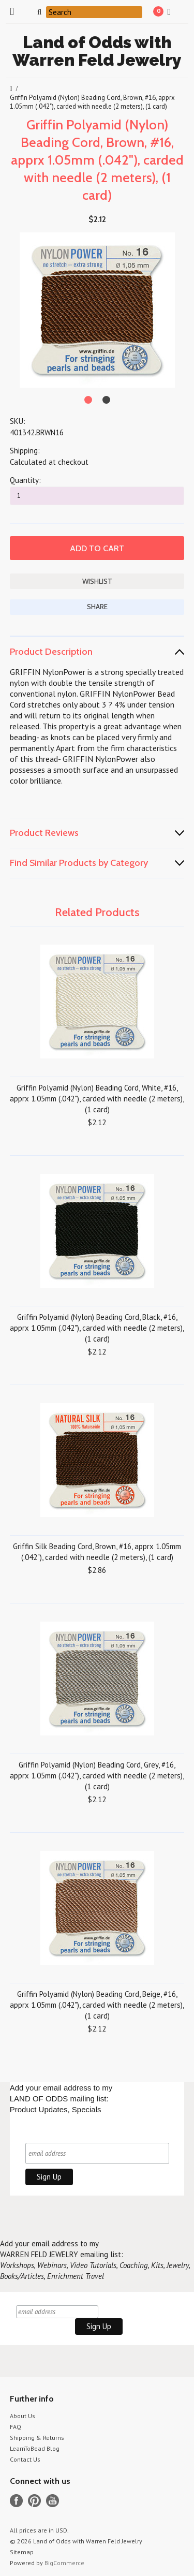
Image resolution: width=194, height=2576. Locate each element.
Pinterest (34, 2500)
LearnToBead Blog (34, 2448)
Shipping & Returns (37, 2437)
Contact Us (25, 2459)
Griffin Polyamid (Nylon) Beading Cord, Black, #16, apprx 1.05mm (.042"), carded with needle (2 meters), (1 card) (97, 1328)
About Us (22, 2416)
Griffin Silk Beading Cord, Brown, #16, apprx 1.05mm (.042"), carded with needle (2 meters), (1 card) (97, 1551)
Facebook (16, 2500)
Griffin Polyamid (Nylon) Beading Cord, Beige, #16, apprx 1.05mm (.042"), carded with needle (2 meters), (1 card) (97, 2005)
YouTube (52, 2500)
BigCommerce (64, 2563)
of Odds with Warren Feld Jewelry (97, 51)
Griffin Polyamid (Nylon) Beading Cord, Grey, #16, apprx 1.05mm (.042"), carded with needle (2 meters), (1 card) (97, 1775)
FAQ (15, 2427)
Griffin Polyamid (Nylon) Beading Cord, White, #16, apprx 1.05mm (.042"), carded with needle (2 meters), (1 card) (97, 1098)
